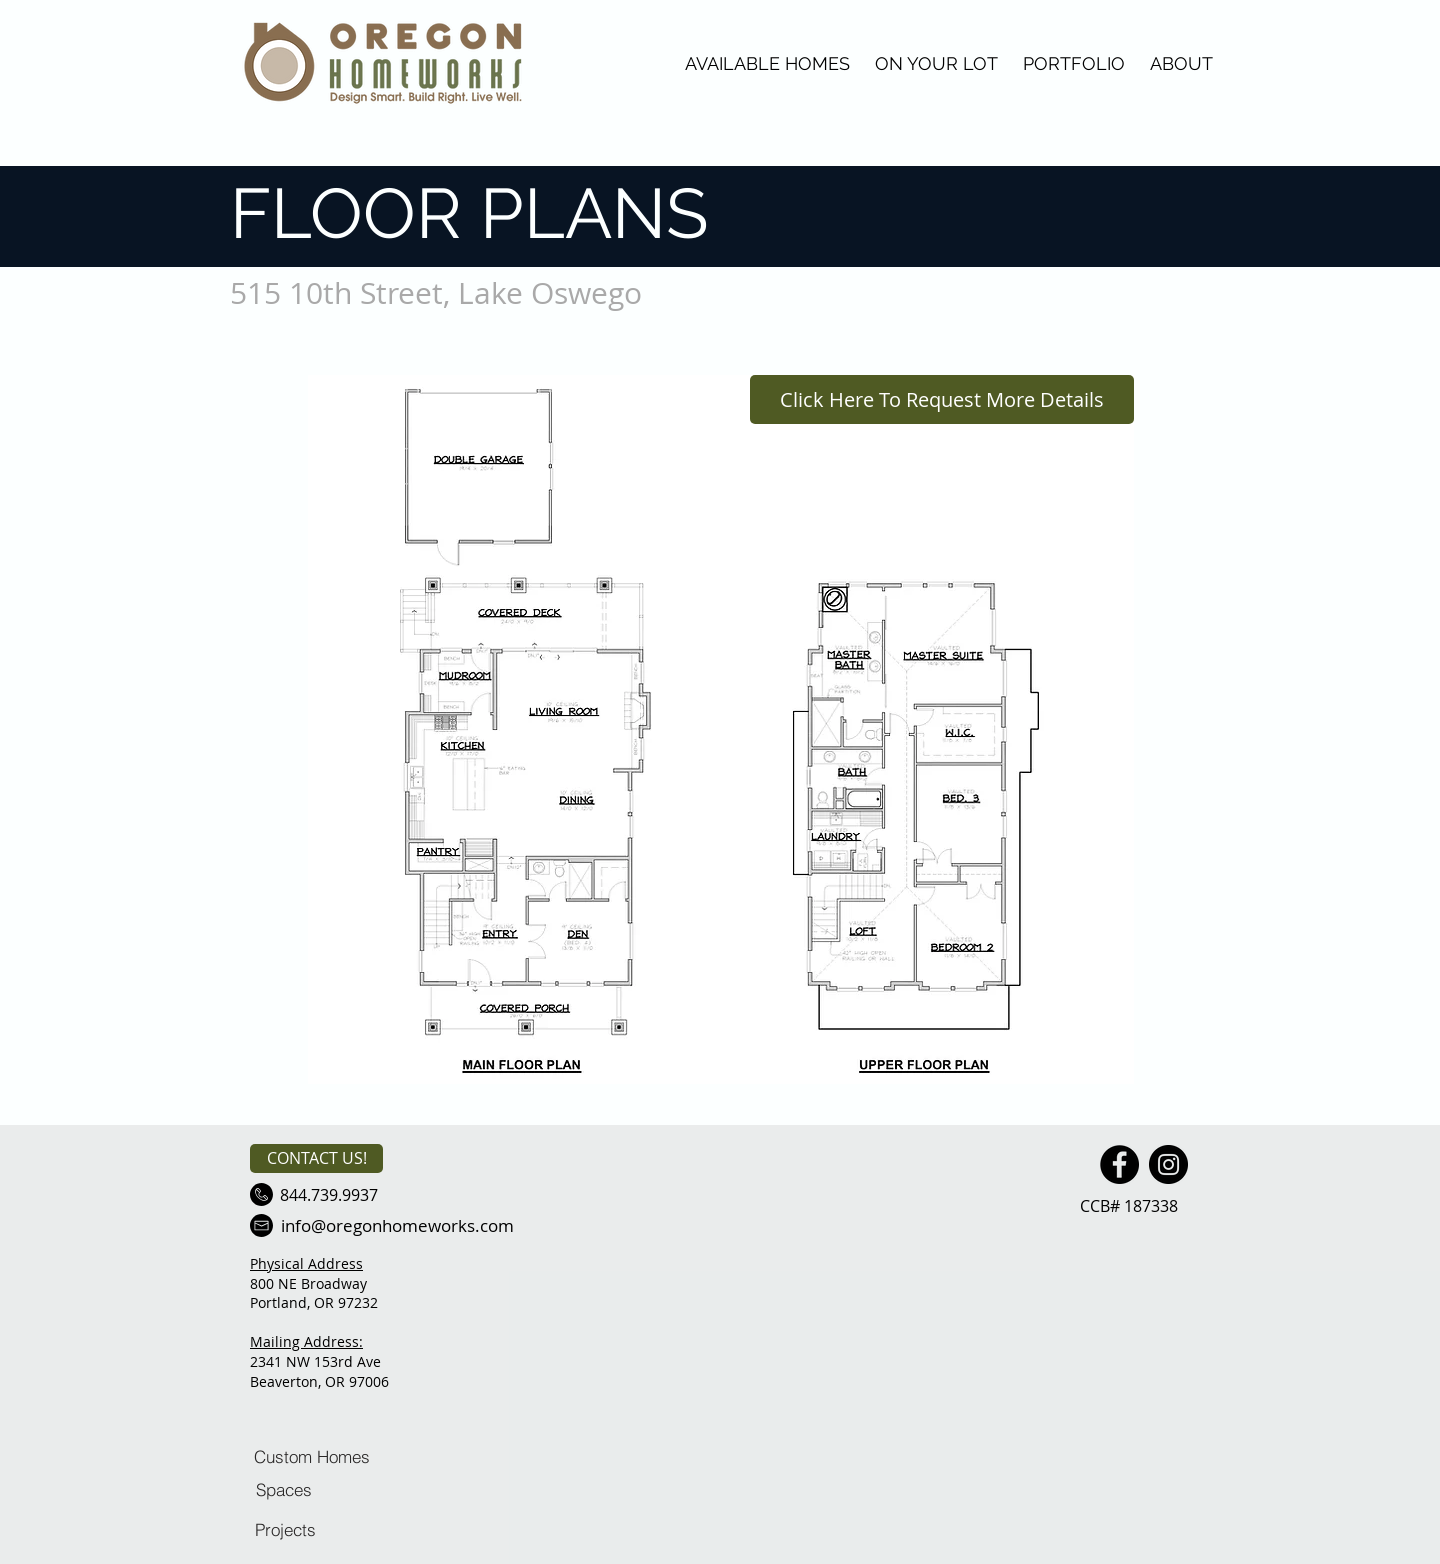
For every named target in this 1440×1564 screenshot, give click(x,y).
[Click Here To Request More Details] (942, 399)
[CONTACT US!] (316, 1158)
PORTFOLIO (1074, 63)
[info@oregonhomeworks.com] (397, 1225)
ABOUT (1181, 63)
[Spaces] (284, 1489)
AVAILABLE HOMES (767, 63)
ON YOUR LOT (936, 63)
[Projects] (285, 1529)
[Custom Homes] (312, 1456)
